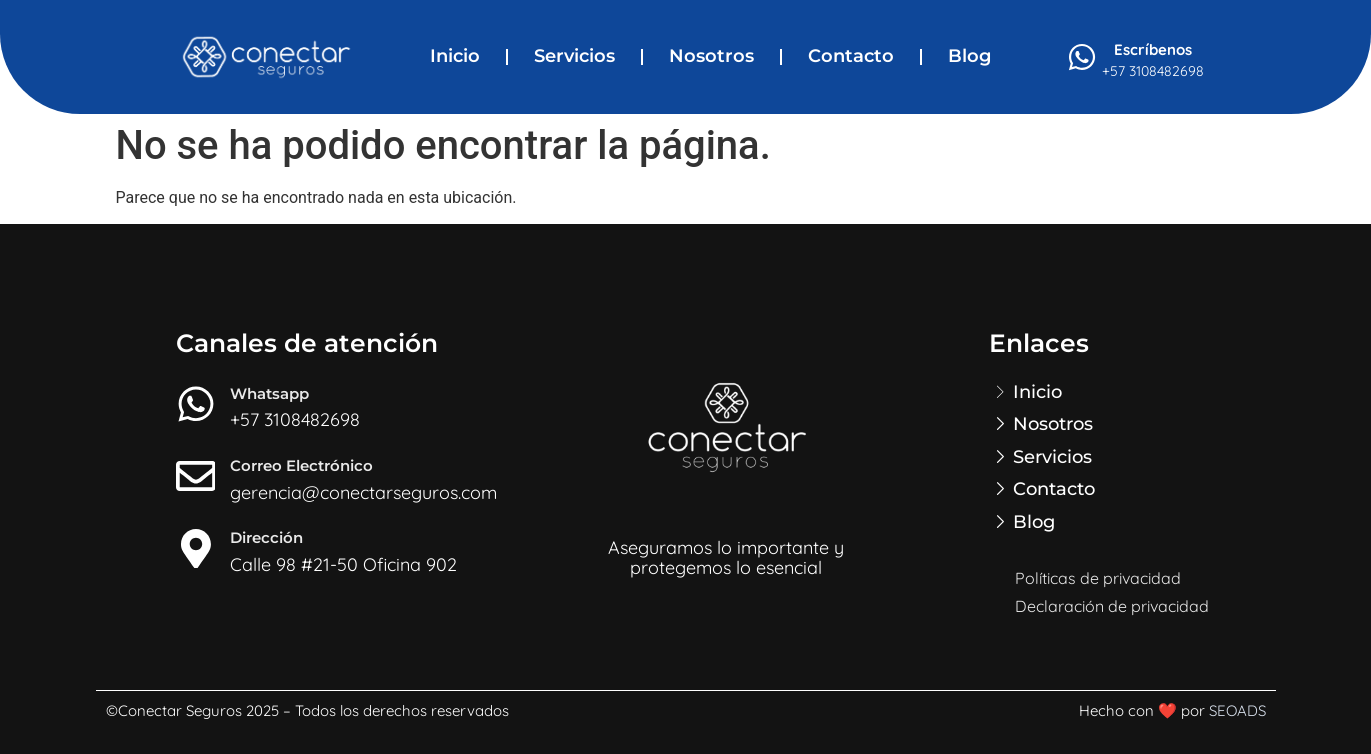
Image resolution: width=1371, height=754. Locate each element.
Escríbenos (1153, 49)
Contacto (851, 56)
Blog (969, 56)
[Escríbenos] (1082, 57)
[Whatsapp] (196, 404)
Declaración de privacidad (1112, 606)
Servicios (574, 56)
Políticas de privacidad (1098, 578)
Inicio (455, 56)
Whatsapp (270, 393)
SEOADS (1237, 710)
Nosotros (711, 56)
